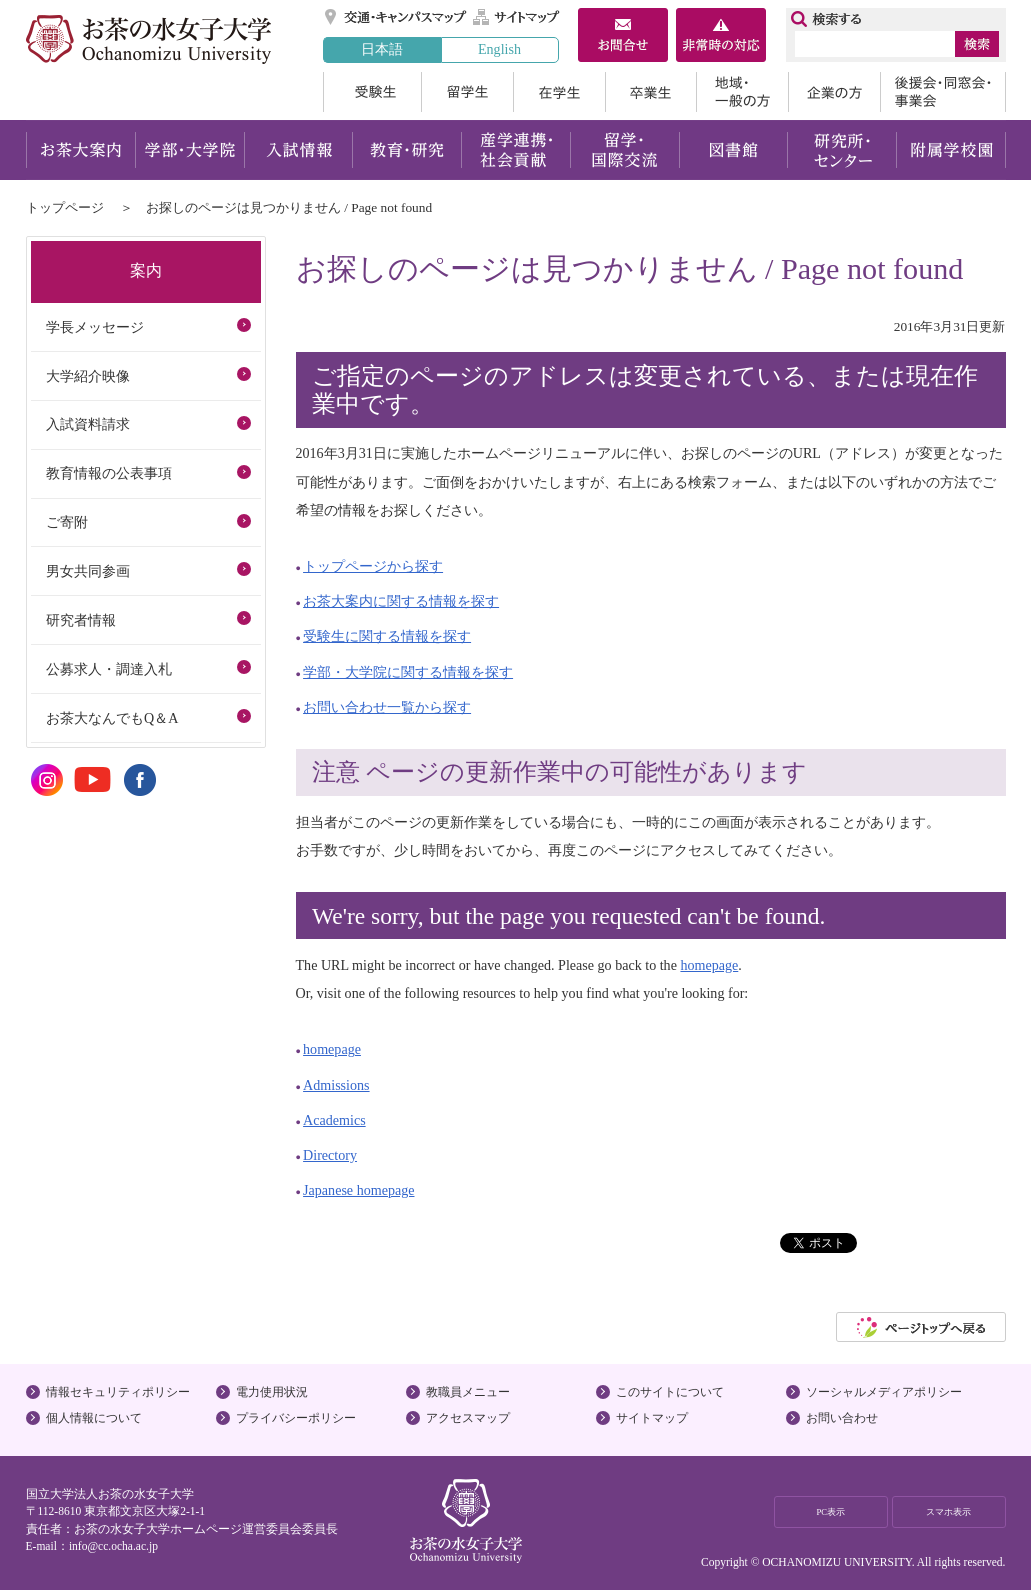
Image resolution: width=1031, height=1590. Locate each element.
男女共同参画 (88, 571)
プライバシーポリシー (296, 1418)
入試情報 (298, 150)
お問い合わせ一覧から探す (387, 707)
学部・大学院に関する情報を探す (408, 672)
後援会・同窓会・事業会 (943, 92)
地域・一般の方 (742, 92)
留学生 (467, 92)
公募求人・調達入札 (109, 669)
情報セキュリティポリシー (118, 1392)
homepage (709, 965)
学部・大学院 (189, 150)
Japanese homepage (358, 1190)
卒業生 (650, 92)
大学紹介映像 (88, 376)
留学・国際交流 (624, 150)
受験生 (372, 92)
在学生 (559, 92)
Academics (334, 1120)
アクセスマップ (468, 1418)
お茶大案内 (80, 150)
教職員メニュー (468, 1392)
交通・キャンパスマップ (396, 17)
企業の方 (834, 92)
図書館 (733, 150)
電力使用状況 (272, 1392)
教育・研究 (406, 150)
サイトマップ (517, 17)
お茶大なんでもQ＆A (112, 718)
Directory (330, 1155)
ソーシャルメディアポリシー (884, 1392)
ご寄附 (67, 522)
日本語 (382, 49)
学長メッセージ (95, 327)
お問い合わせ (842, 1418)
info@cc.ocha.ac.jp (113, 1546)
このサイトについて (670, 1392)
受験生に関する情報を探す (387, 636)
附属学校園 (951, 150)
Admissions (336, 1085)
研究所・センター (842, 150)
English (499, 49)
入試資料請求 (88, 424)
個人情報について (94, 1418)
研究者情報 (81, 620)
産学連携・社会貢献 (515, 150)
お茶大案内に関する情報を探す (401, 601)
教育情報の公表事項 (109, 473)
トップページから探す (373, 566)
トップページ (65, 207)
